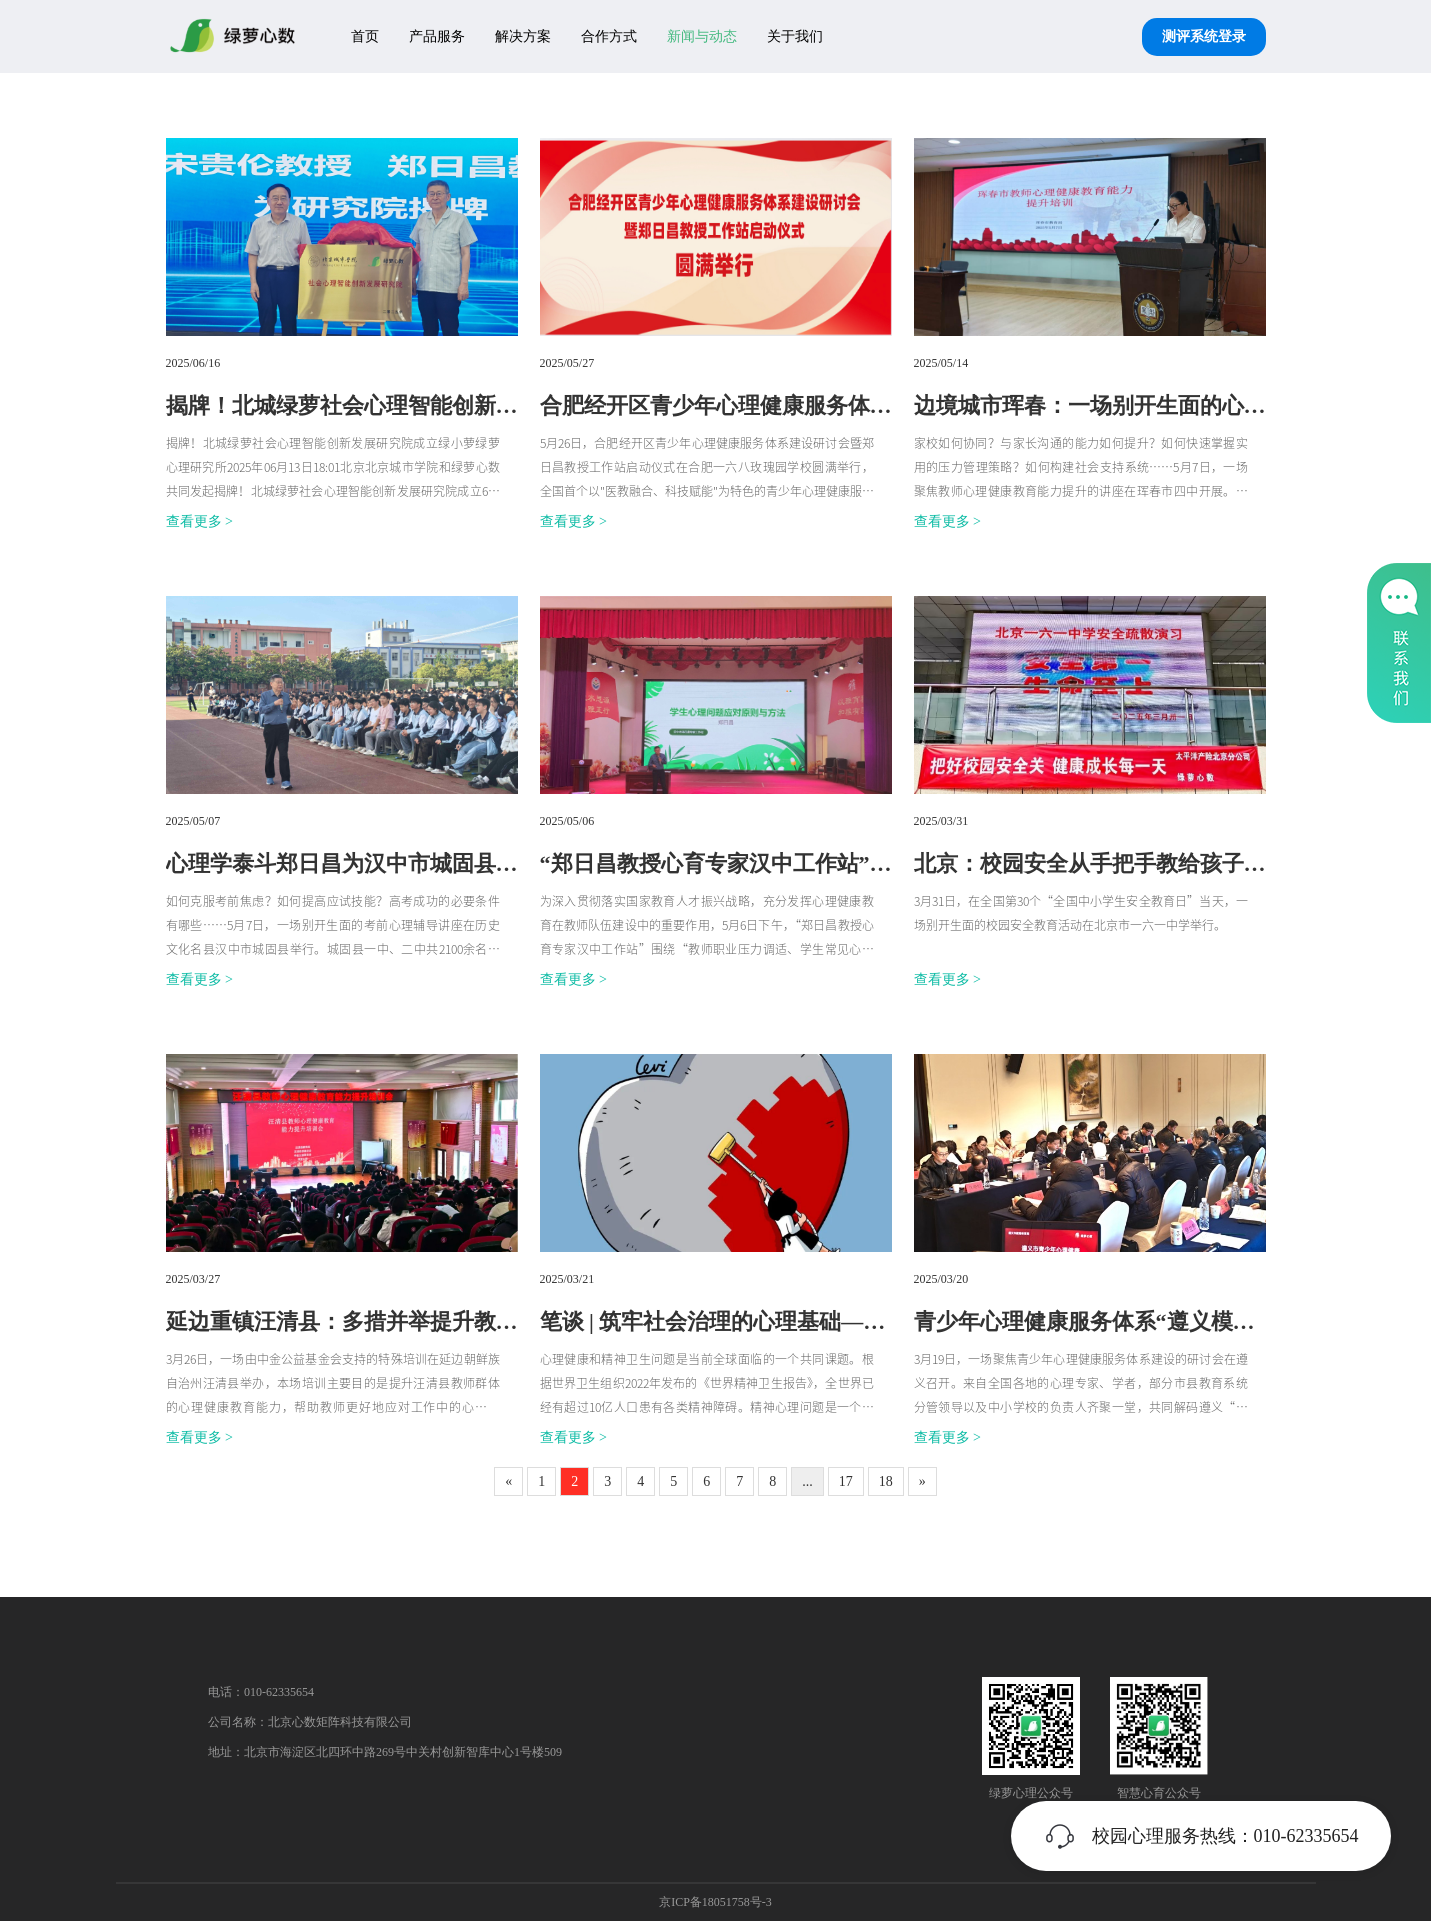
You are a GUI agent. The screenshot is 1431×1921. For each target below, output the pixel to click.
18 (886, 1481)
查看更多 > (199, 521)
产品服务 (437, 36)
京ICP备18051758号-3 (715, 1902)
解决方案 (523, 36)
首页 (365, 36)
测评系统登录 (1204, 36)
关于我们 (795, 36)
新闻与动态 (702, 36)
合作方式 (609, 36)
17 (846, 1481)
